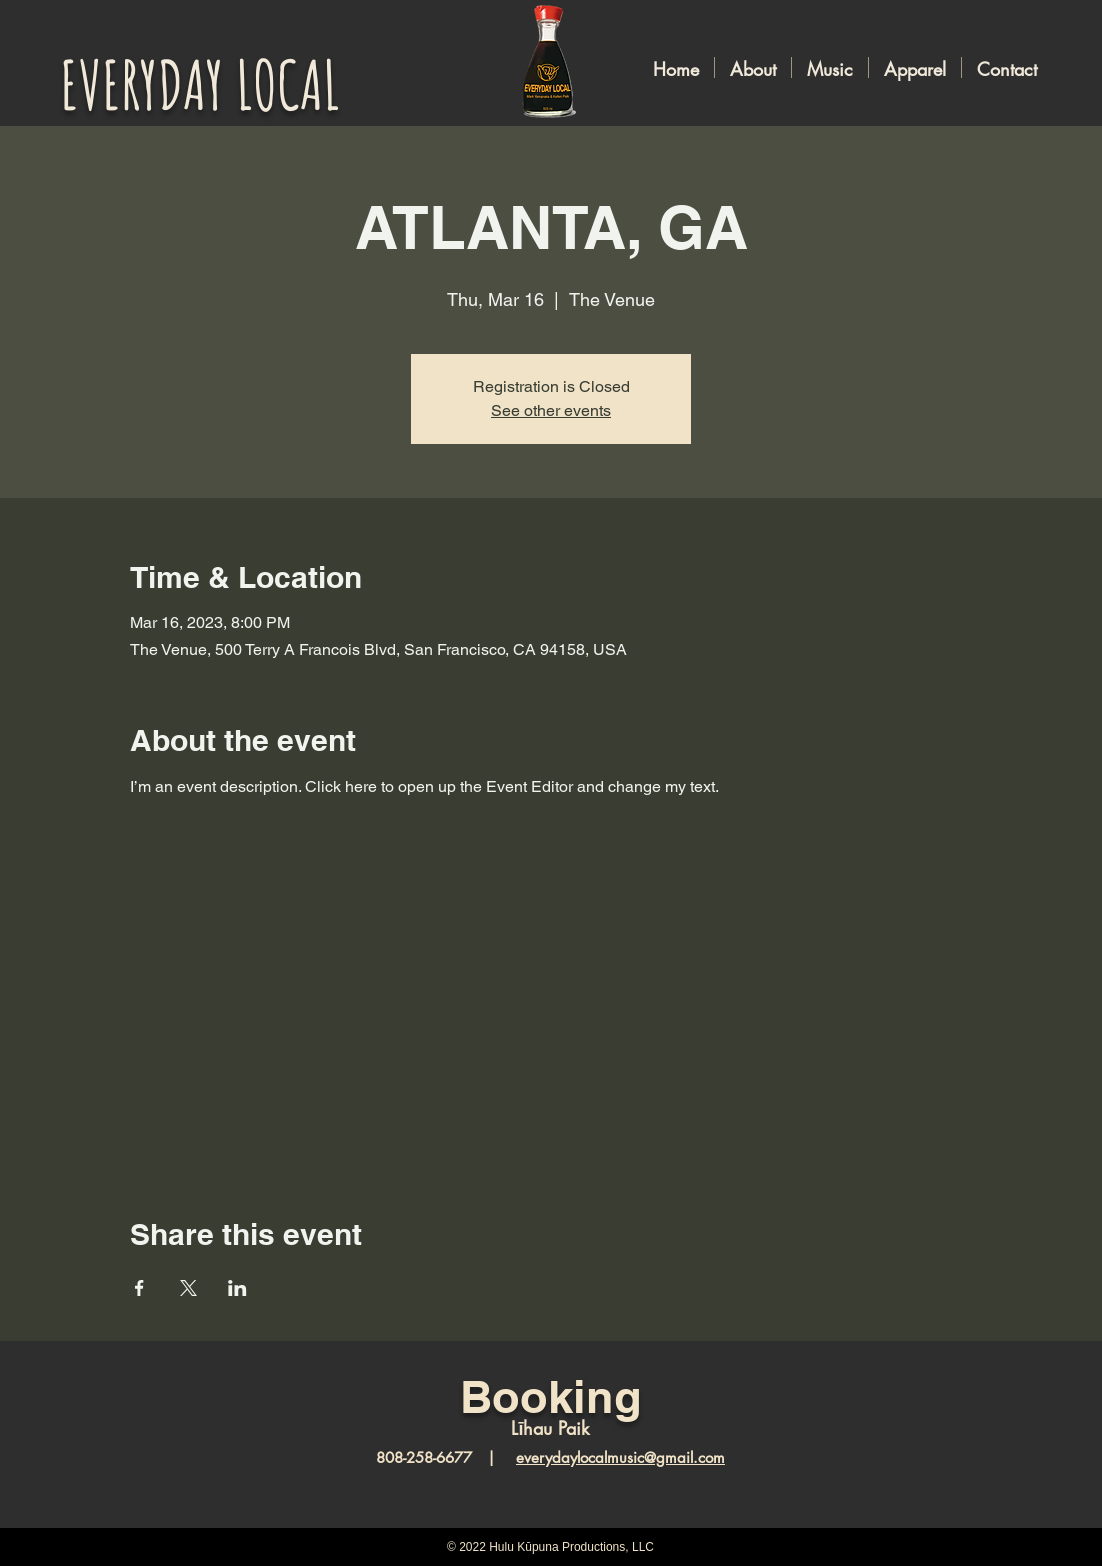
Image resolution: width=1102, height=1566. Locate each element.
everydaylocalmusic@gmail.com (620, 1457)
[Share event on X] (188, 1288)
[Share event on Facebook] (139, 1288)
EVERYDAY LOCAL (200, 84)
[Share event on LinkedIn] (237, 1288)
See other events (551, 410)
